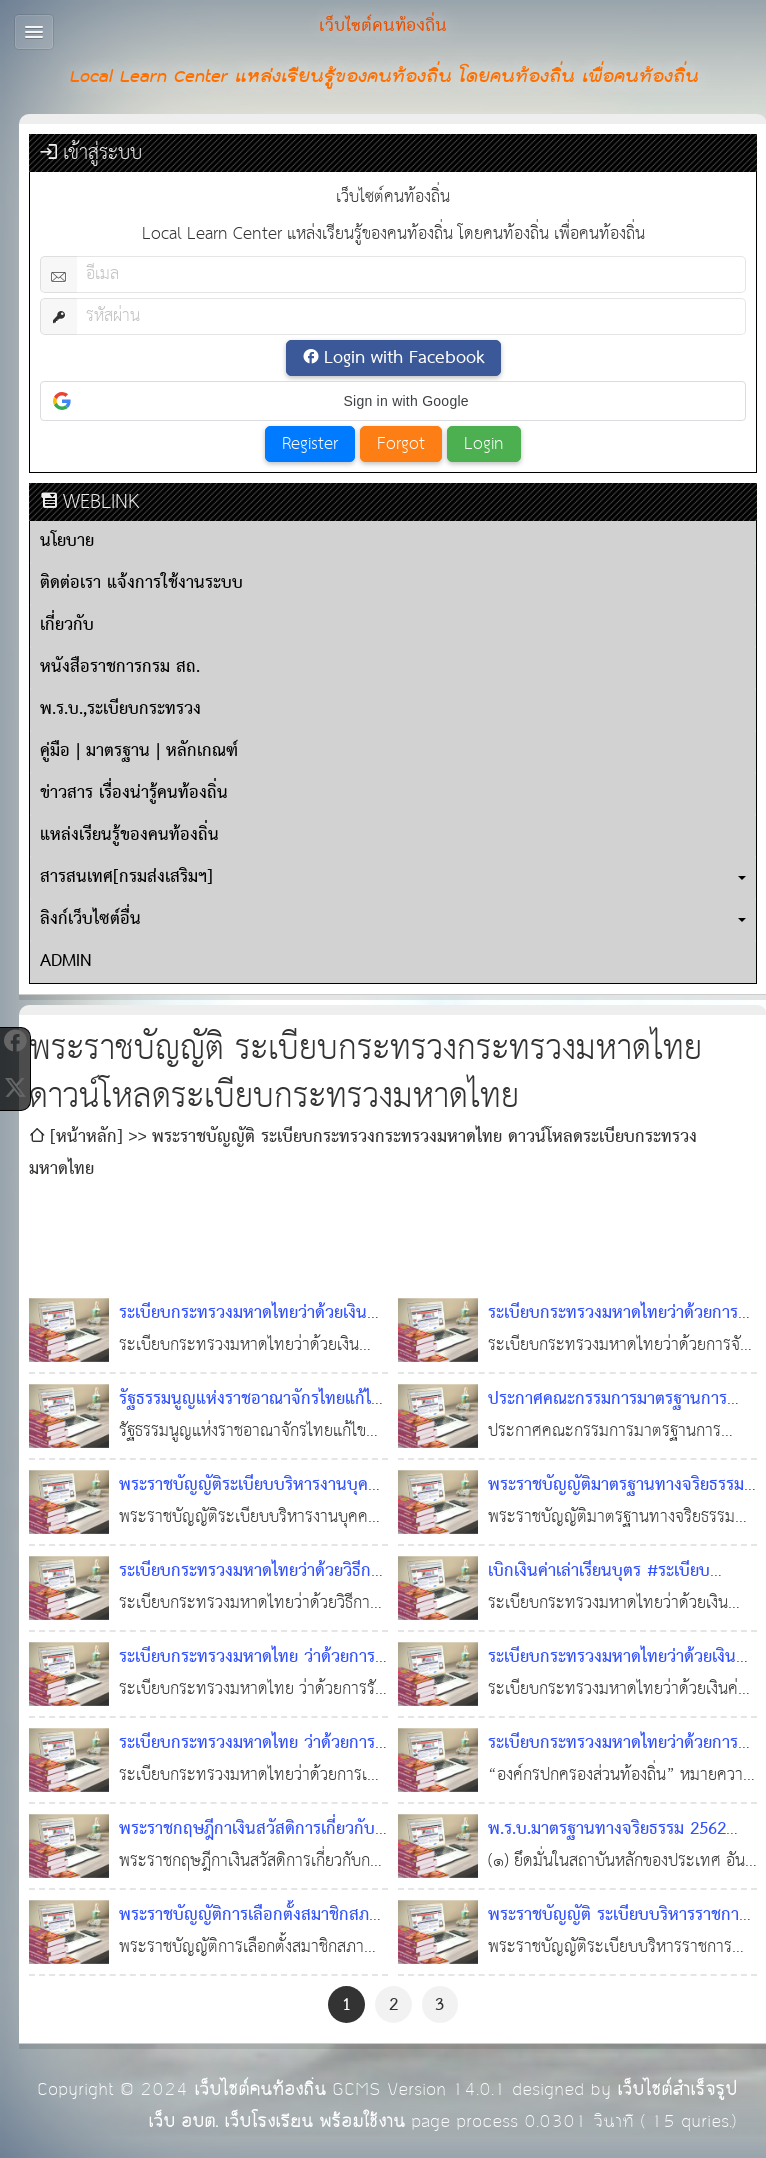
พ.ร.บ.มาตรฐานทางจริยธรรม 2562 (607, 1829)
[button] (393, 401)
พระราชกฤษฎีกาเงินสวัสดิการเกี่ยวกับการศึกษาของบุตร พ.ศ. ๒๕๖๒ (247, 1845)
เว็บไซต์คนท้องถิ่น (260, 2089)
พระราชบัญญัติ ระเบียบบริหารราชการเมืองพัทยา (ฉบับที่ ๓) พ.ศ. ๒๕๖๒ (617, 1931)
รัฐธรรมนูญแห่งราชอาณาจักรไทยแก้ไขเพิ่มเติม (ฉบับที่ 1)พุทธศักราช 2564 (250, 1415)
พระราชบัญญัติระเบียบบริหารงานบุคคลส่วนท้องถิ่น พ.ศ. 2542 (253, 1501)
